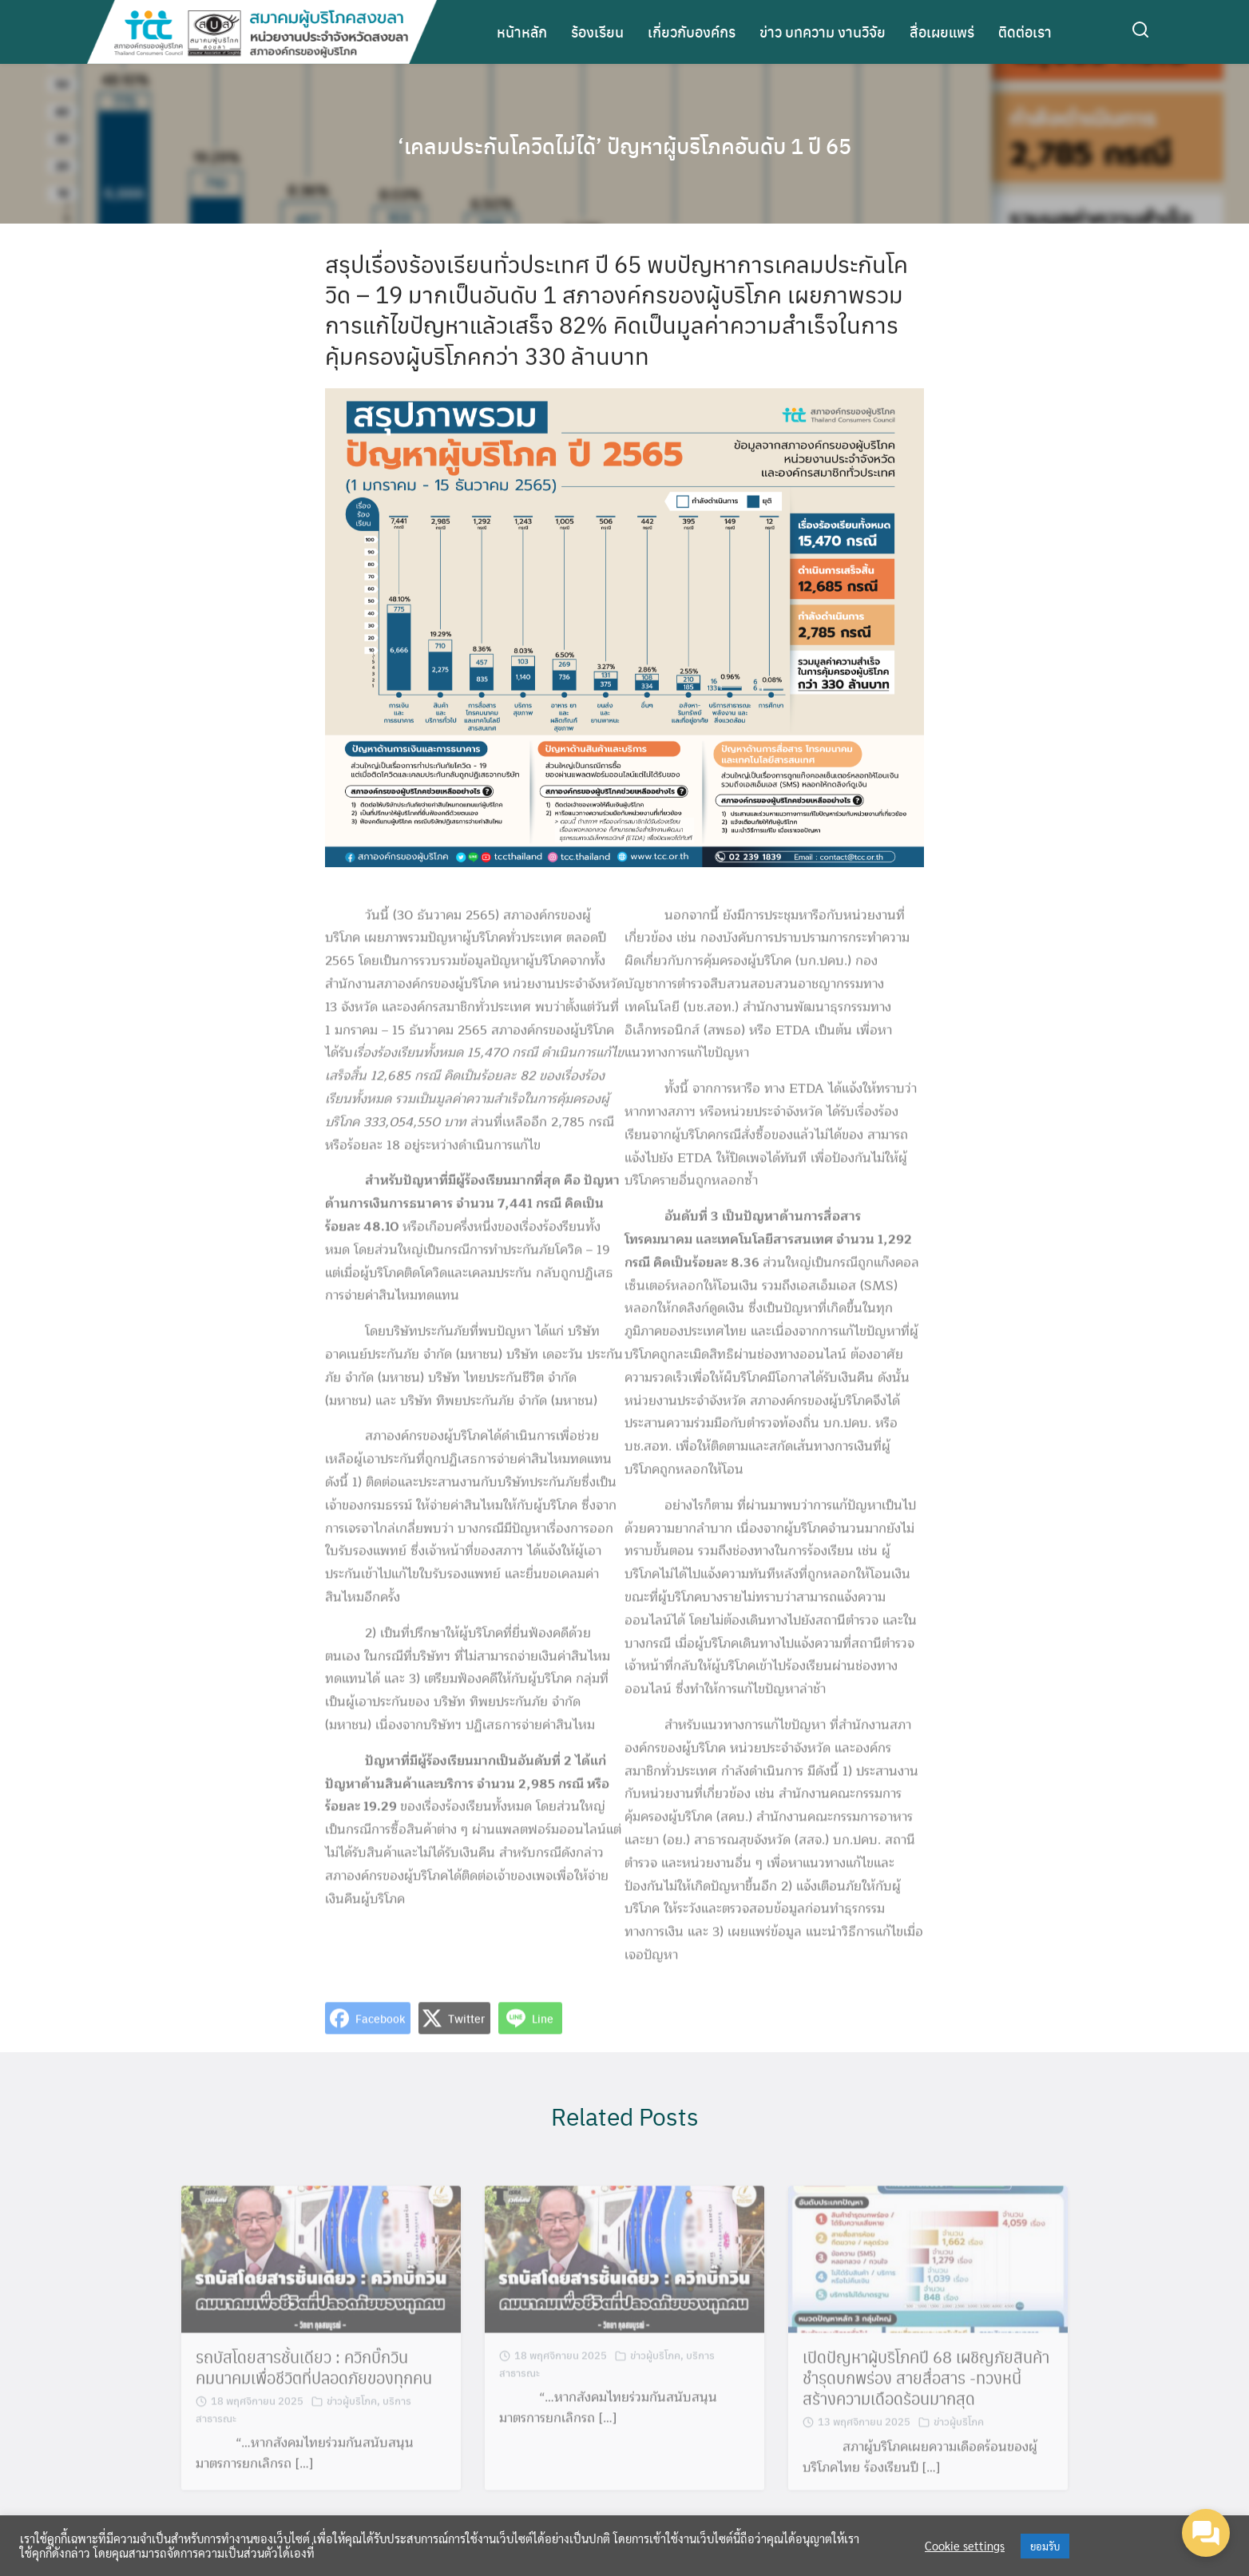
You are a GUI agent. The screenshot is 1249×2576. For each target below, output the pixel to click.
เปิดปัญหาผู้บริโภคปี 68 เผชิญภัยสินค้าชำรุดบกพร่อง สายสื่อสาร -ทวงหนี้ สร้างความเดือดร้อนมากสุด (926, 2391)
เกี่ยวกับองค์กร (692, 32)
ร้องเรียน (597, 32)
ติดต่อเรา (1025, 32)
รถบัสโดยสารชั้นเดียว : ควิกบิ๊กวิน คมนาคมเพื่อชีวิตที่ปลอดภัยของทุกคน (314, 2380)
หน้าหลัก (522, 32)
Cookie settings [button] (965, 2545)
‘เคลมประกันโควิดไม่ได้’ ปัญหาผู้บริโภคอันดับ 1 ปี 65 (624, 143)
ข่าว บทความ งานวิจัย (822, 32)
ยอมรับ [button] (1045, 2546)
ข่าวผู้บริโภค (352, 2413)
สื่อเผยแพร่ (942, 32)
